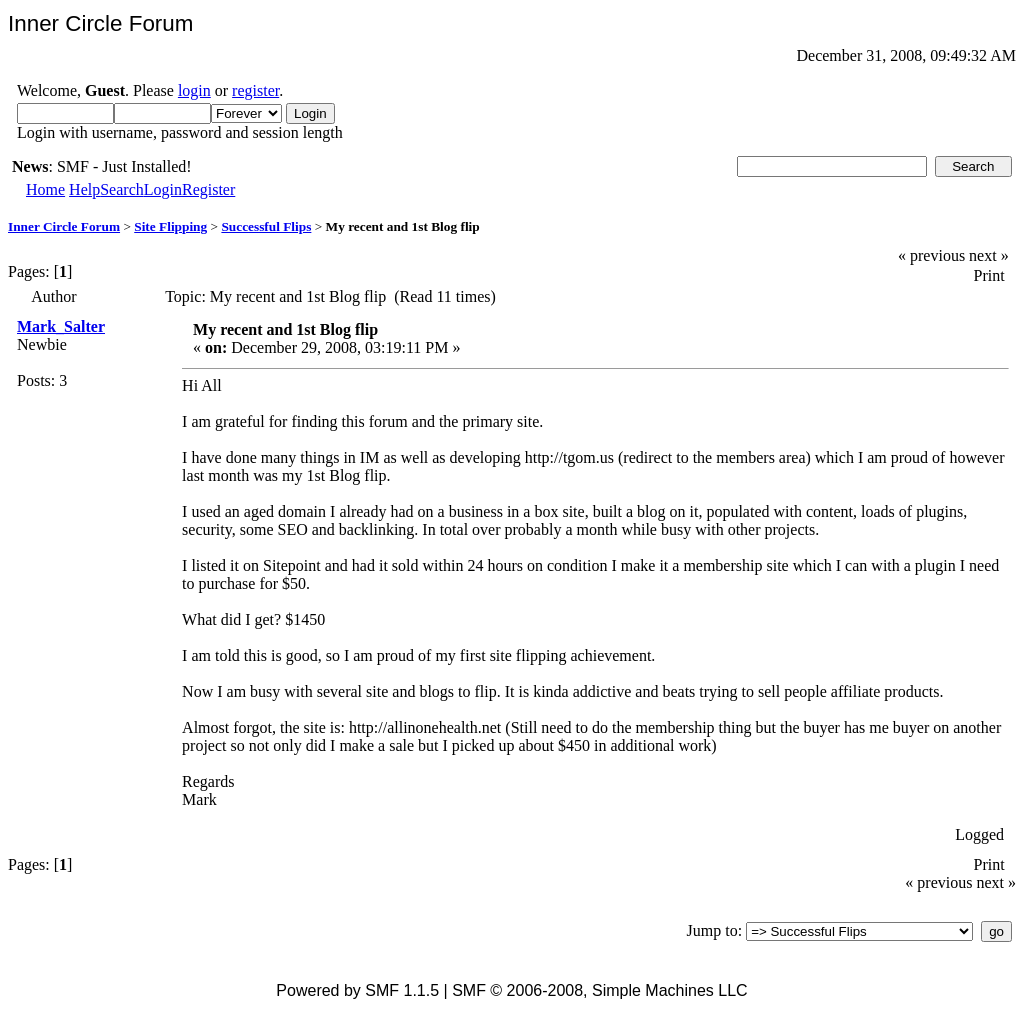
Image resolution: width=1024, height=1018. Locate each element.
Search (122, 189)
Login (163, 189)
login (194, 90)
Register (208, 189)
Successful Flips (266, 226)
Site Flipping (170, 226)
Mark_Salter (61, 326)
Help (84, 189)
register (255, 90)
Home (45, 189)
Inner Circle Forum (64, 226)
